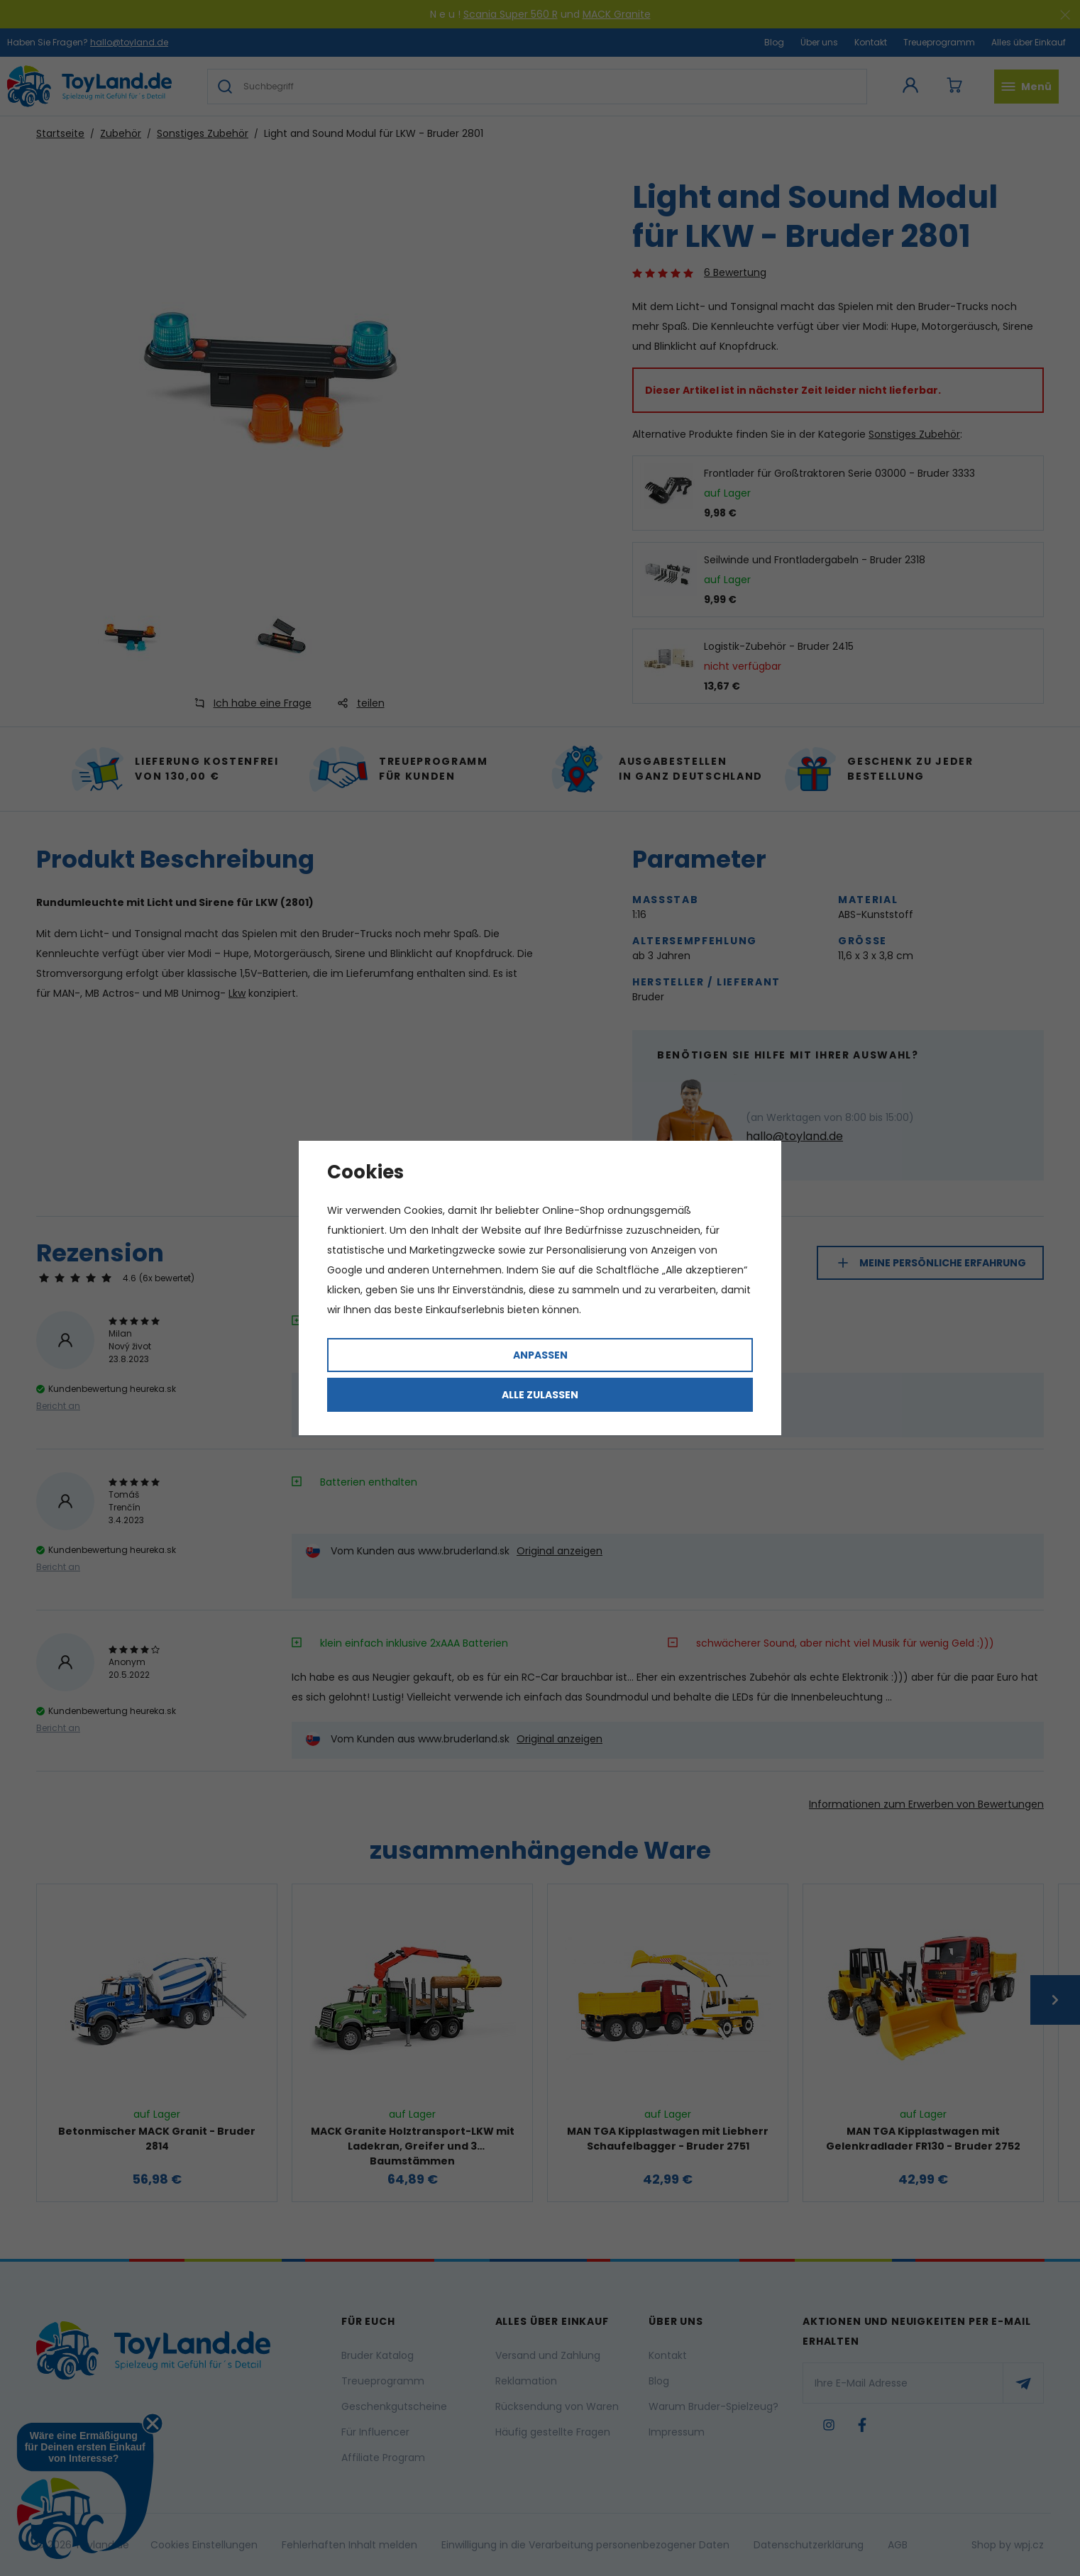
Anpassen (540, 1355)
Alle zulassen (540, 1395)
